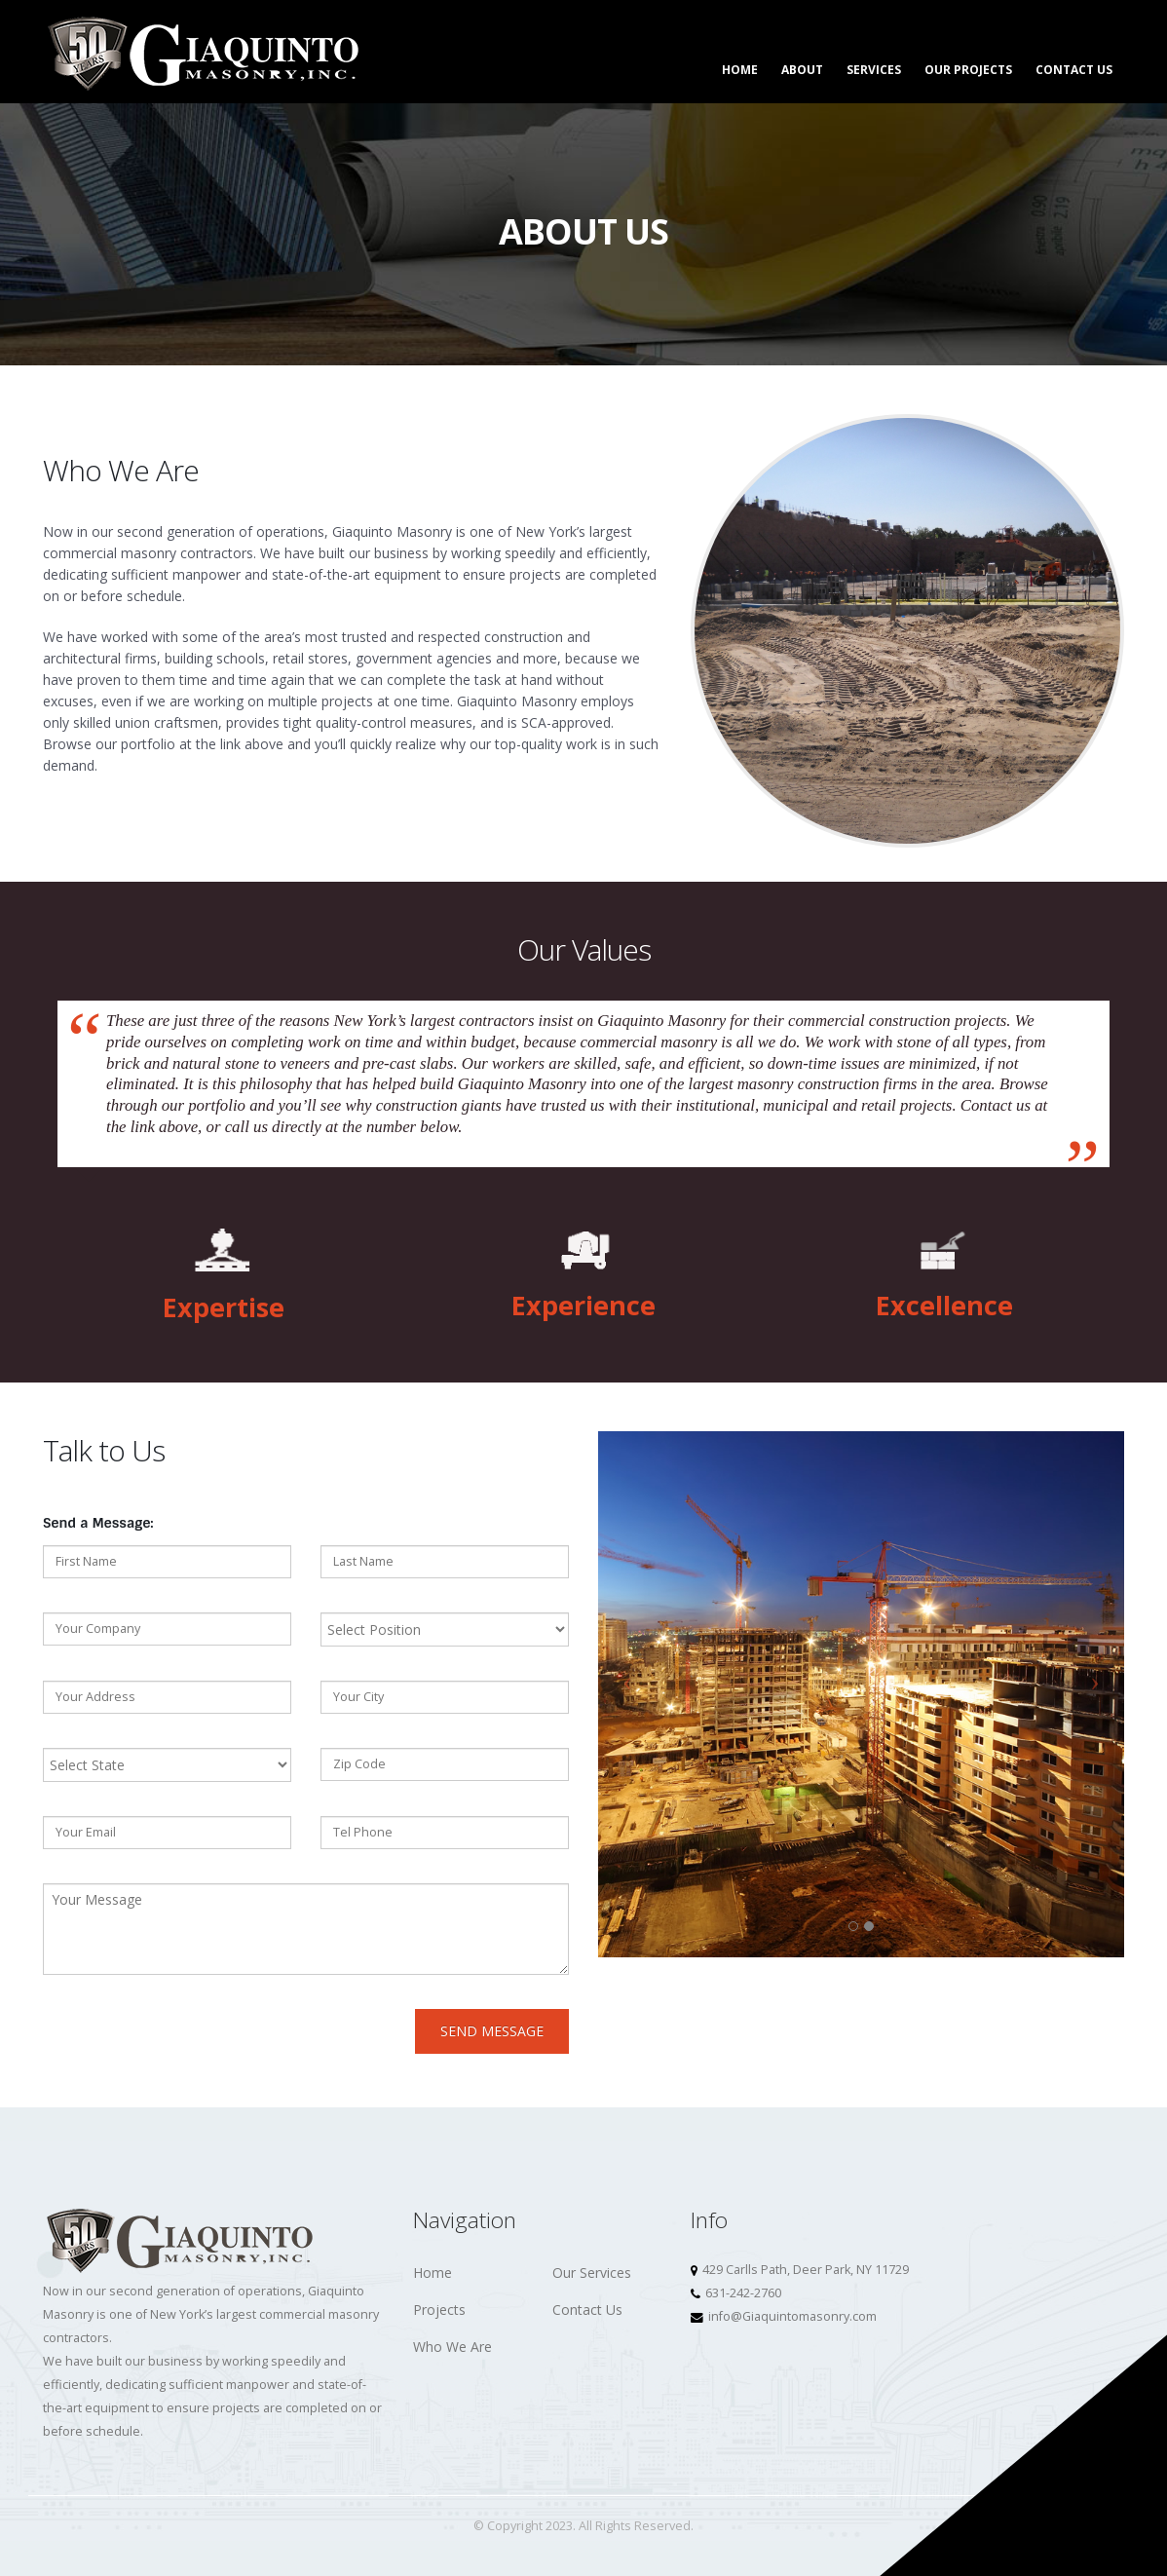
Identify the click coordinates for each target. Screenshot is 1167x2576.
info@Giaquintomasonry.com (792, 2316)
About (802, 69)
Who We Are (452, 2346)
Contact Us (1073, 69)
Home (740, 69)
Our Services (591, 2272)
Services (874, 69)
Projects (439, 2309)
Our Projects (968, 69)
